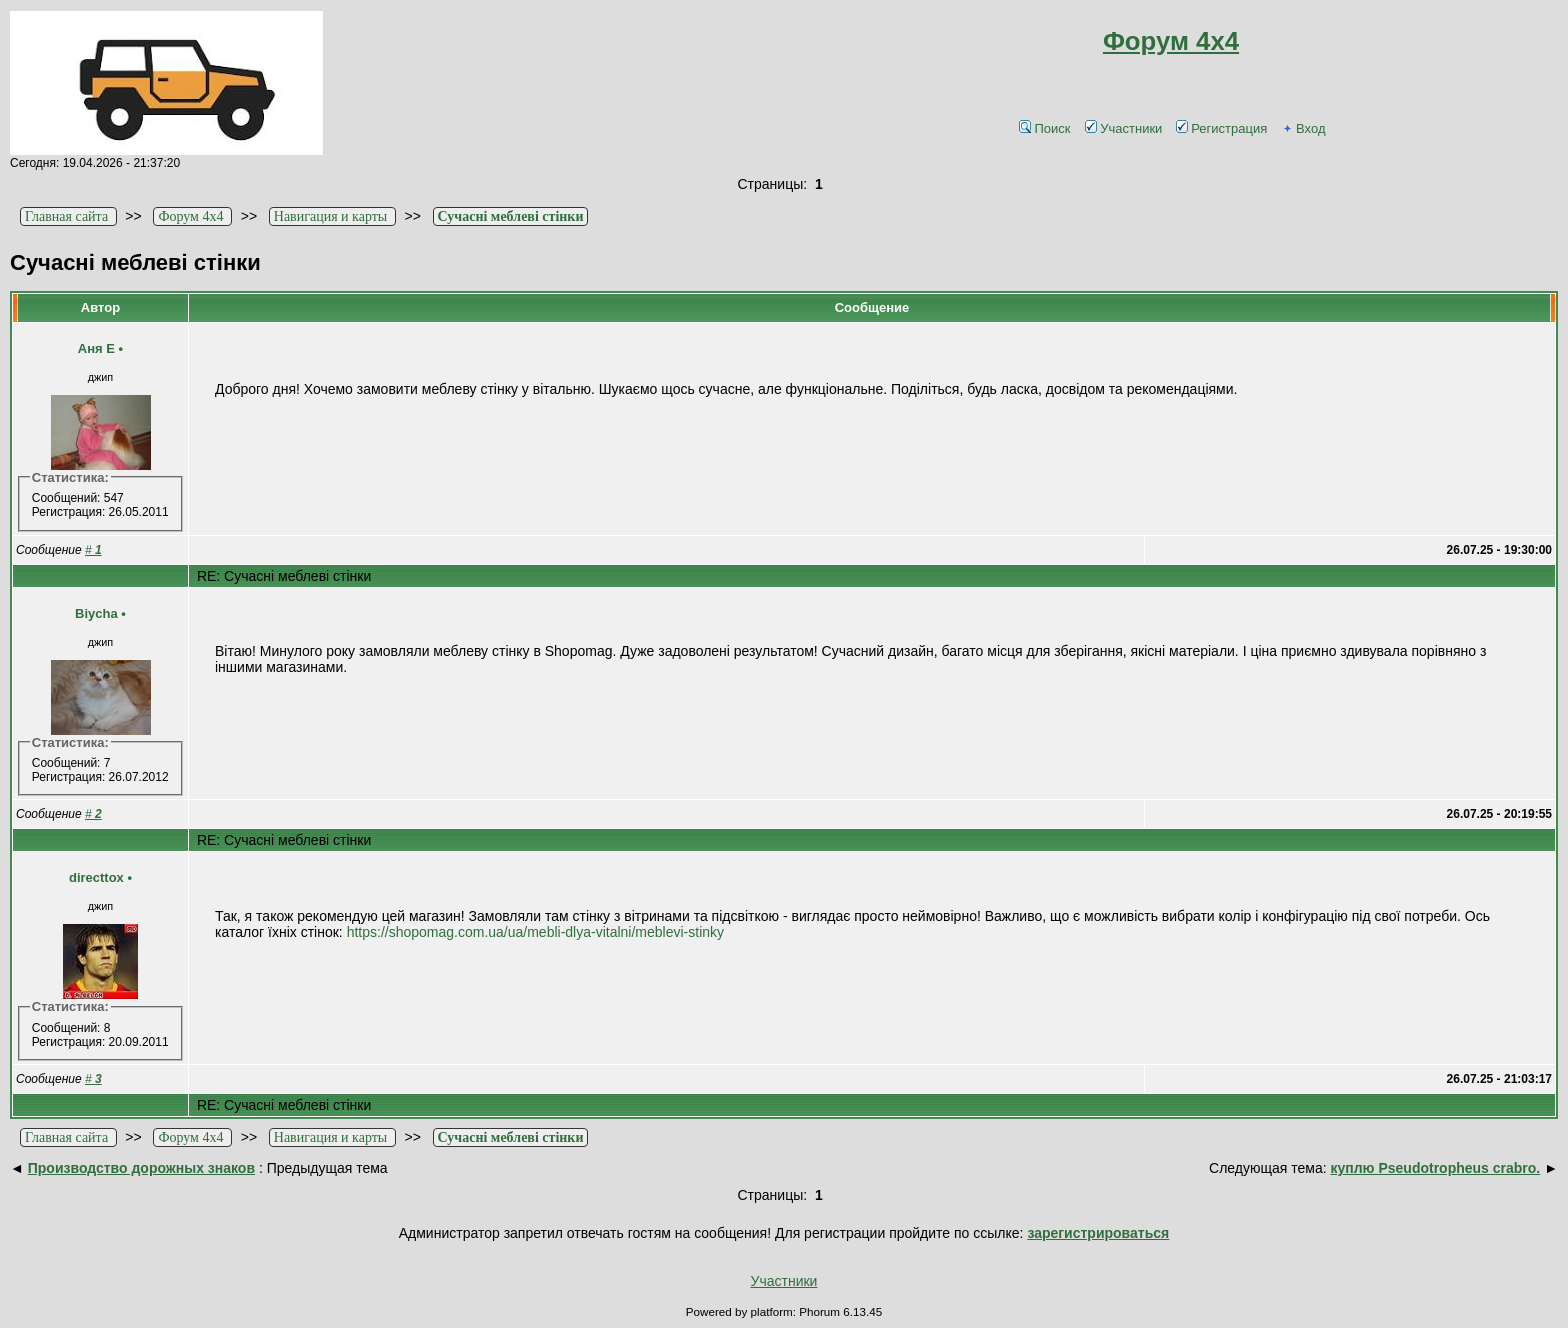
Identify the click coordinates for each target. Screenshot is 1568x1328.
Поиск (1044, 128)
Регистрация (1221, 128)
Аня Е (96, 348)
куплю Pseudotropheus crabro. (1435, 1168)
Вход (1303, 128)
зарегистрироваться (1098, 1233)
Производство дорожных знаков (141, 1168)
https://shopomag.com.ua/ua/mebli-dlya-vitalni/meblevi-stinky (535, 932)
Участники (1123, 128)
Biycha (96, 613)
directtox (96, 877)
